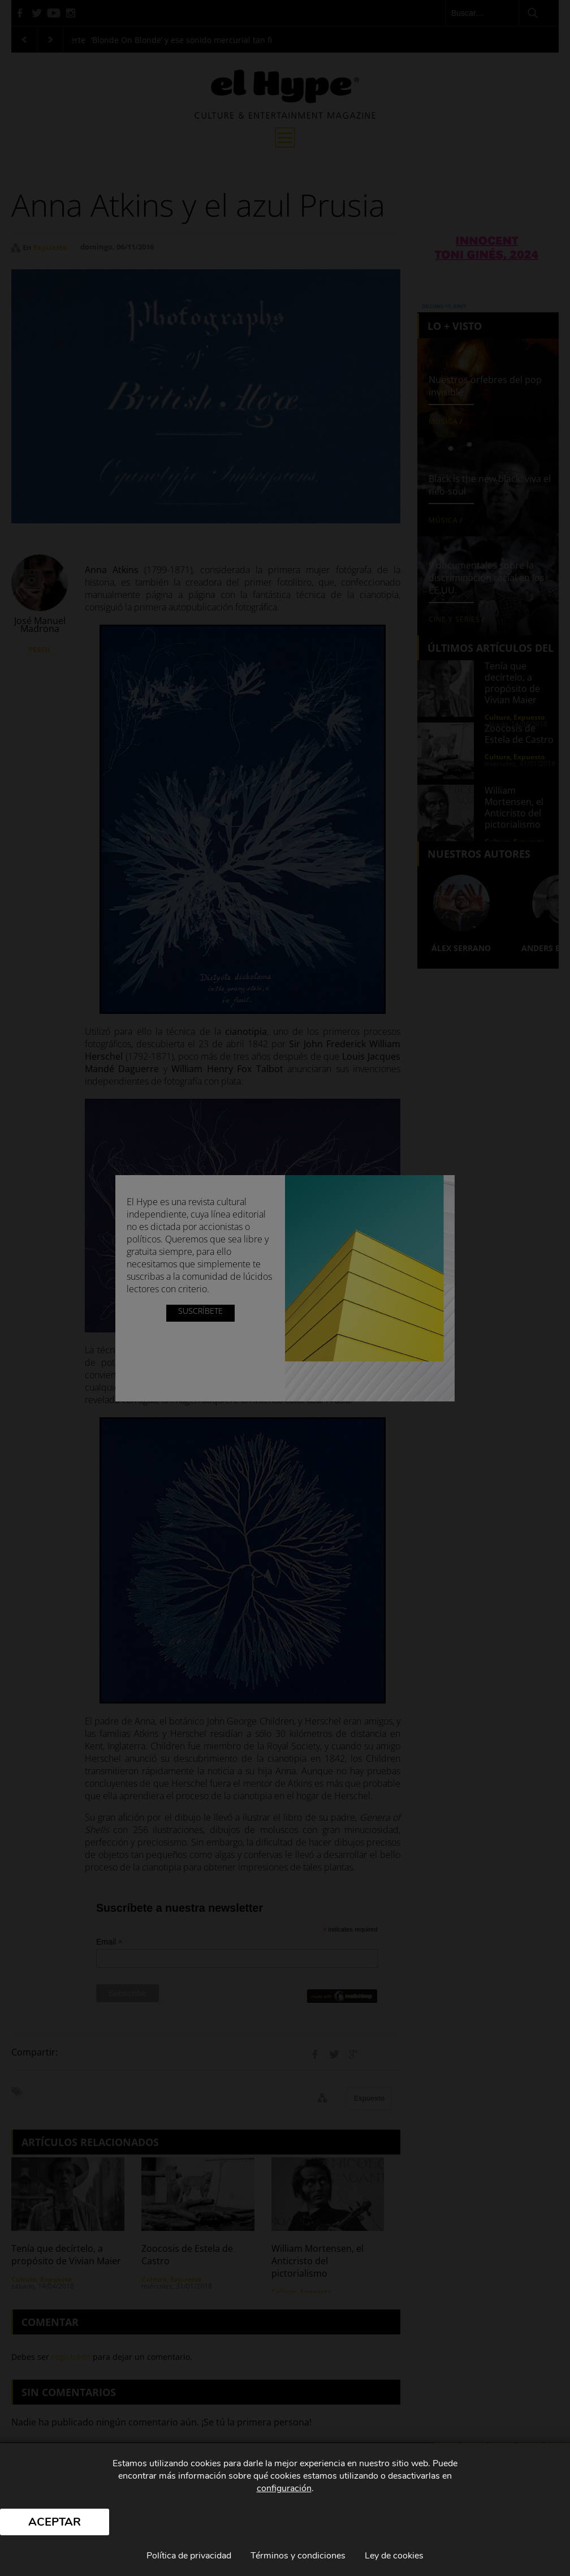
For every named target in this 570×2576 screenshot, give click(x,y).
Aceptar (54, 2522)
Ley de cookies (394, 2555)
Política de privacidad (188, 2555)
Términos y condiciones (298, 2555)
